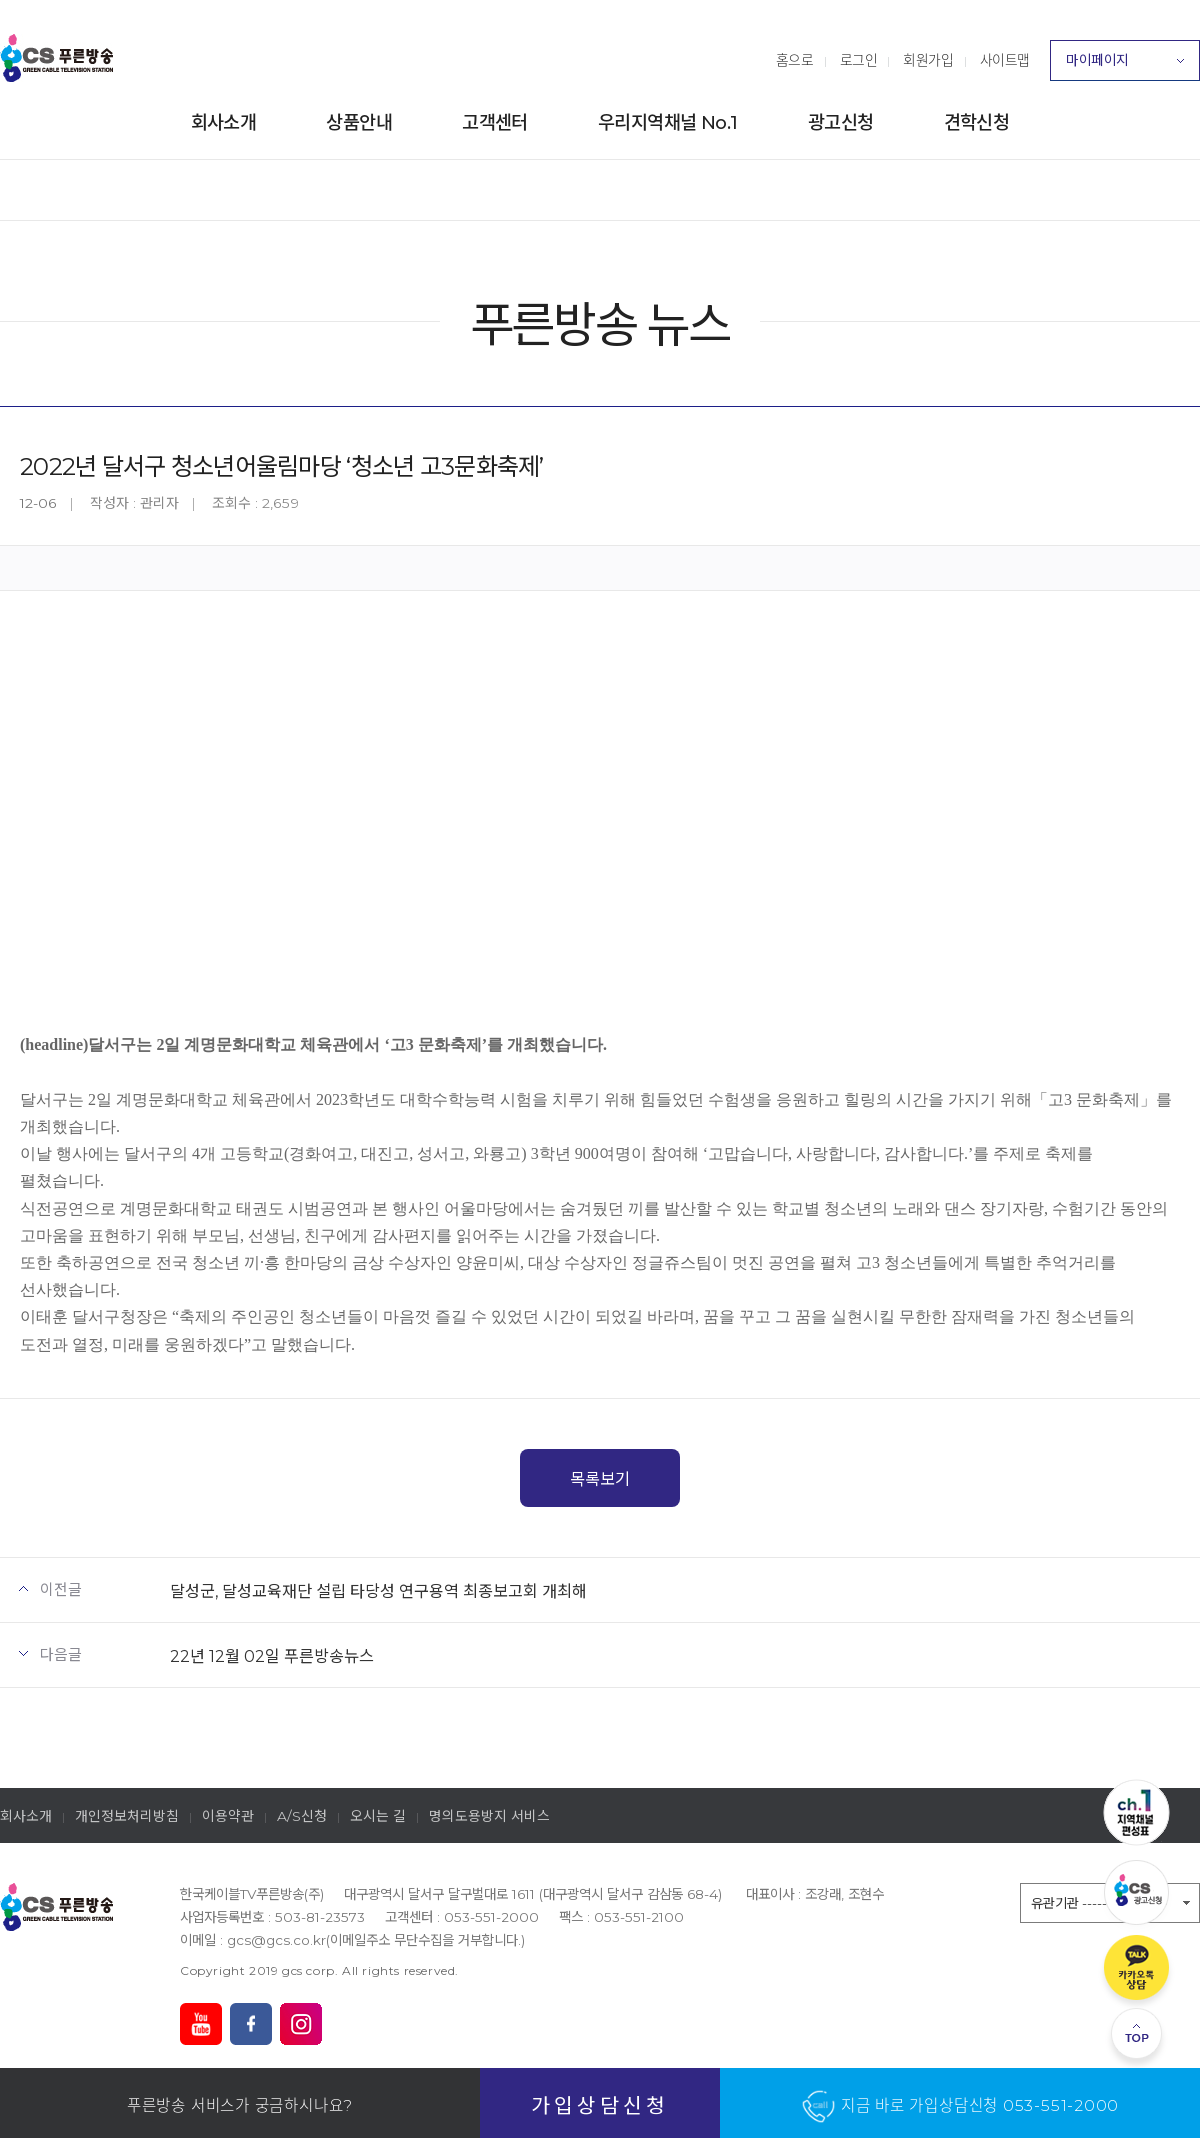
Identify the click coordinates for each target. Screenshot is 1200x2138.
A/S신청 (302, 1816)
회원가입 (928, 60)
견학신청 (977, 122)
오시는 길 (378, 1816)
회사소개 (224, 122)
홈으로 (795, 60)
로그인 (859, 60)
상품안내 (359, 122)
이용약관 (228, 1816)
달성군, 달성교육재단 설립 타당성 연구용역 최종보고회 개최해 (378, 1591)
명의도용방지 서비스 (489, 1816)
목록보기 (600, 1479)
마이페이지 (1125, 66)
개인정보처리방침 (127, 1816)
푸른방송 (57, 58)
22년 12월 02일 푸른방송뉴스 (272, 1656)
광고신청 (841, 122)
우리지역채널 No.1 (668, 122)
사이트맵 (1005, 60)
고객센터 (495, 122)
